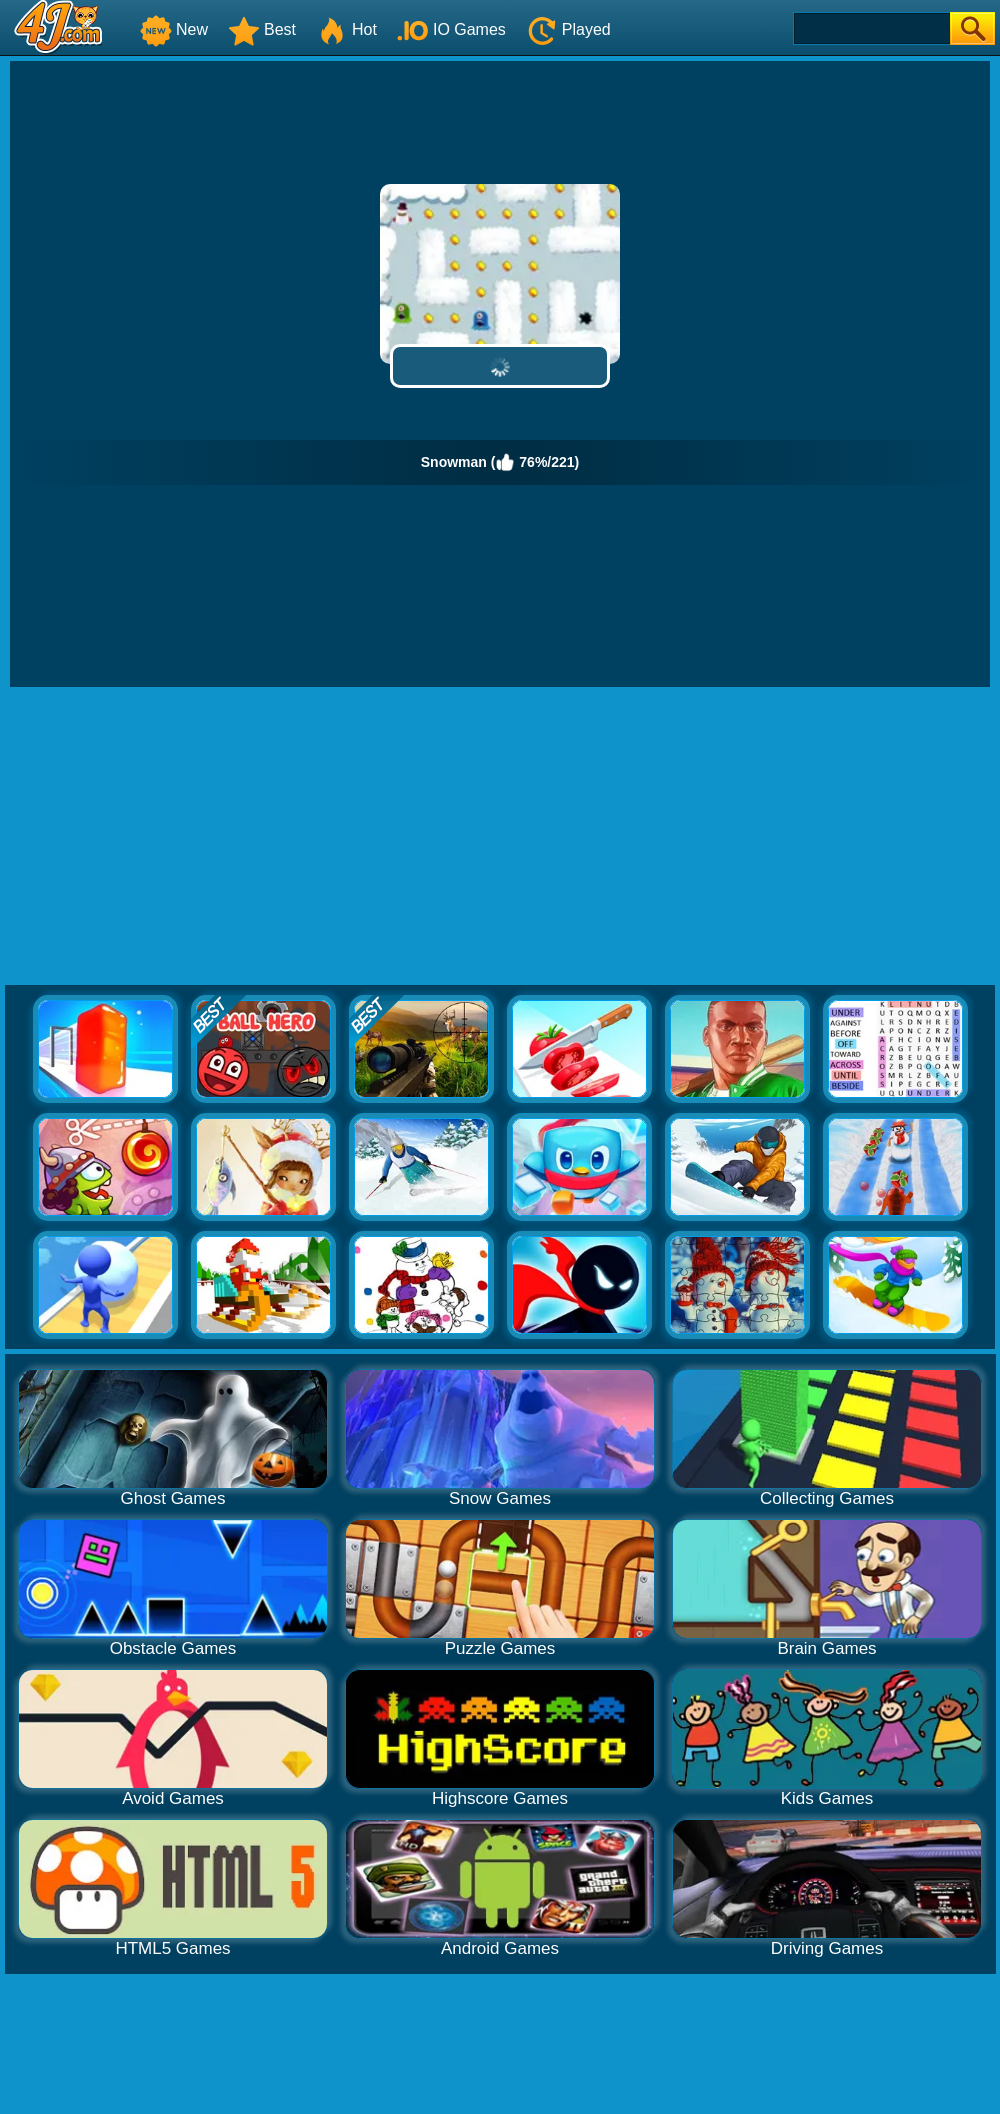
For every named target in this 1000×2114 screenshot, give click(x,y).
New (174, 29)
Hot (346, 29)
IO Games (451, 29)
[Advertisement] (500, 837)
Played (568, 29)
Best (262, 29)
